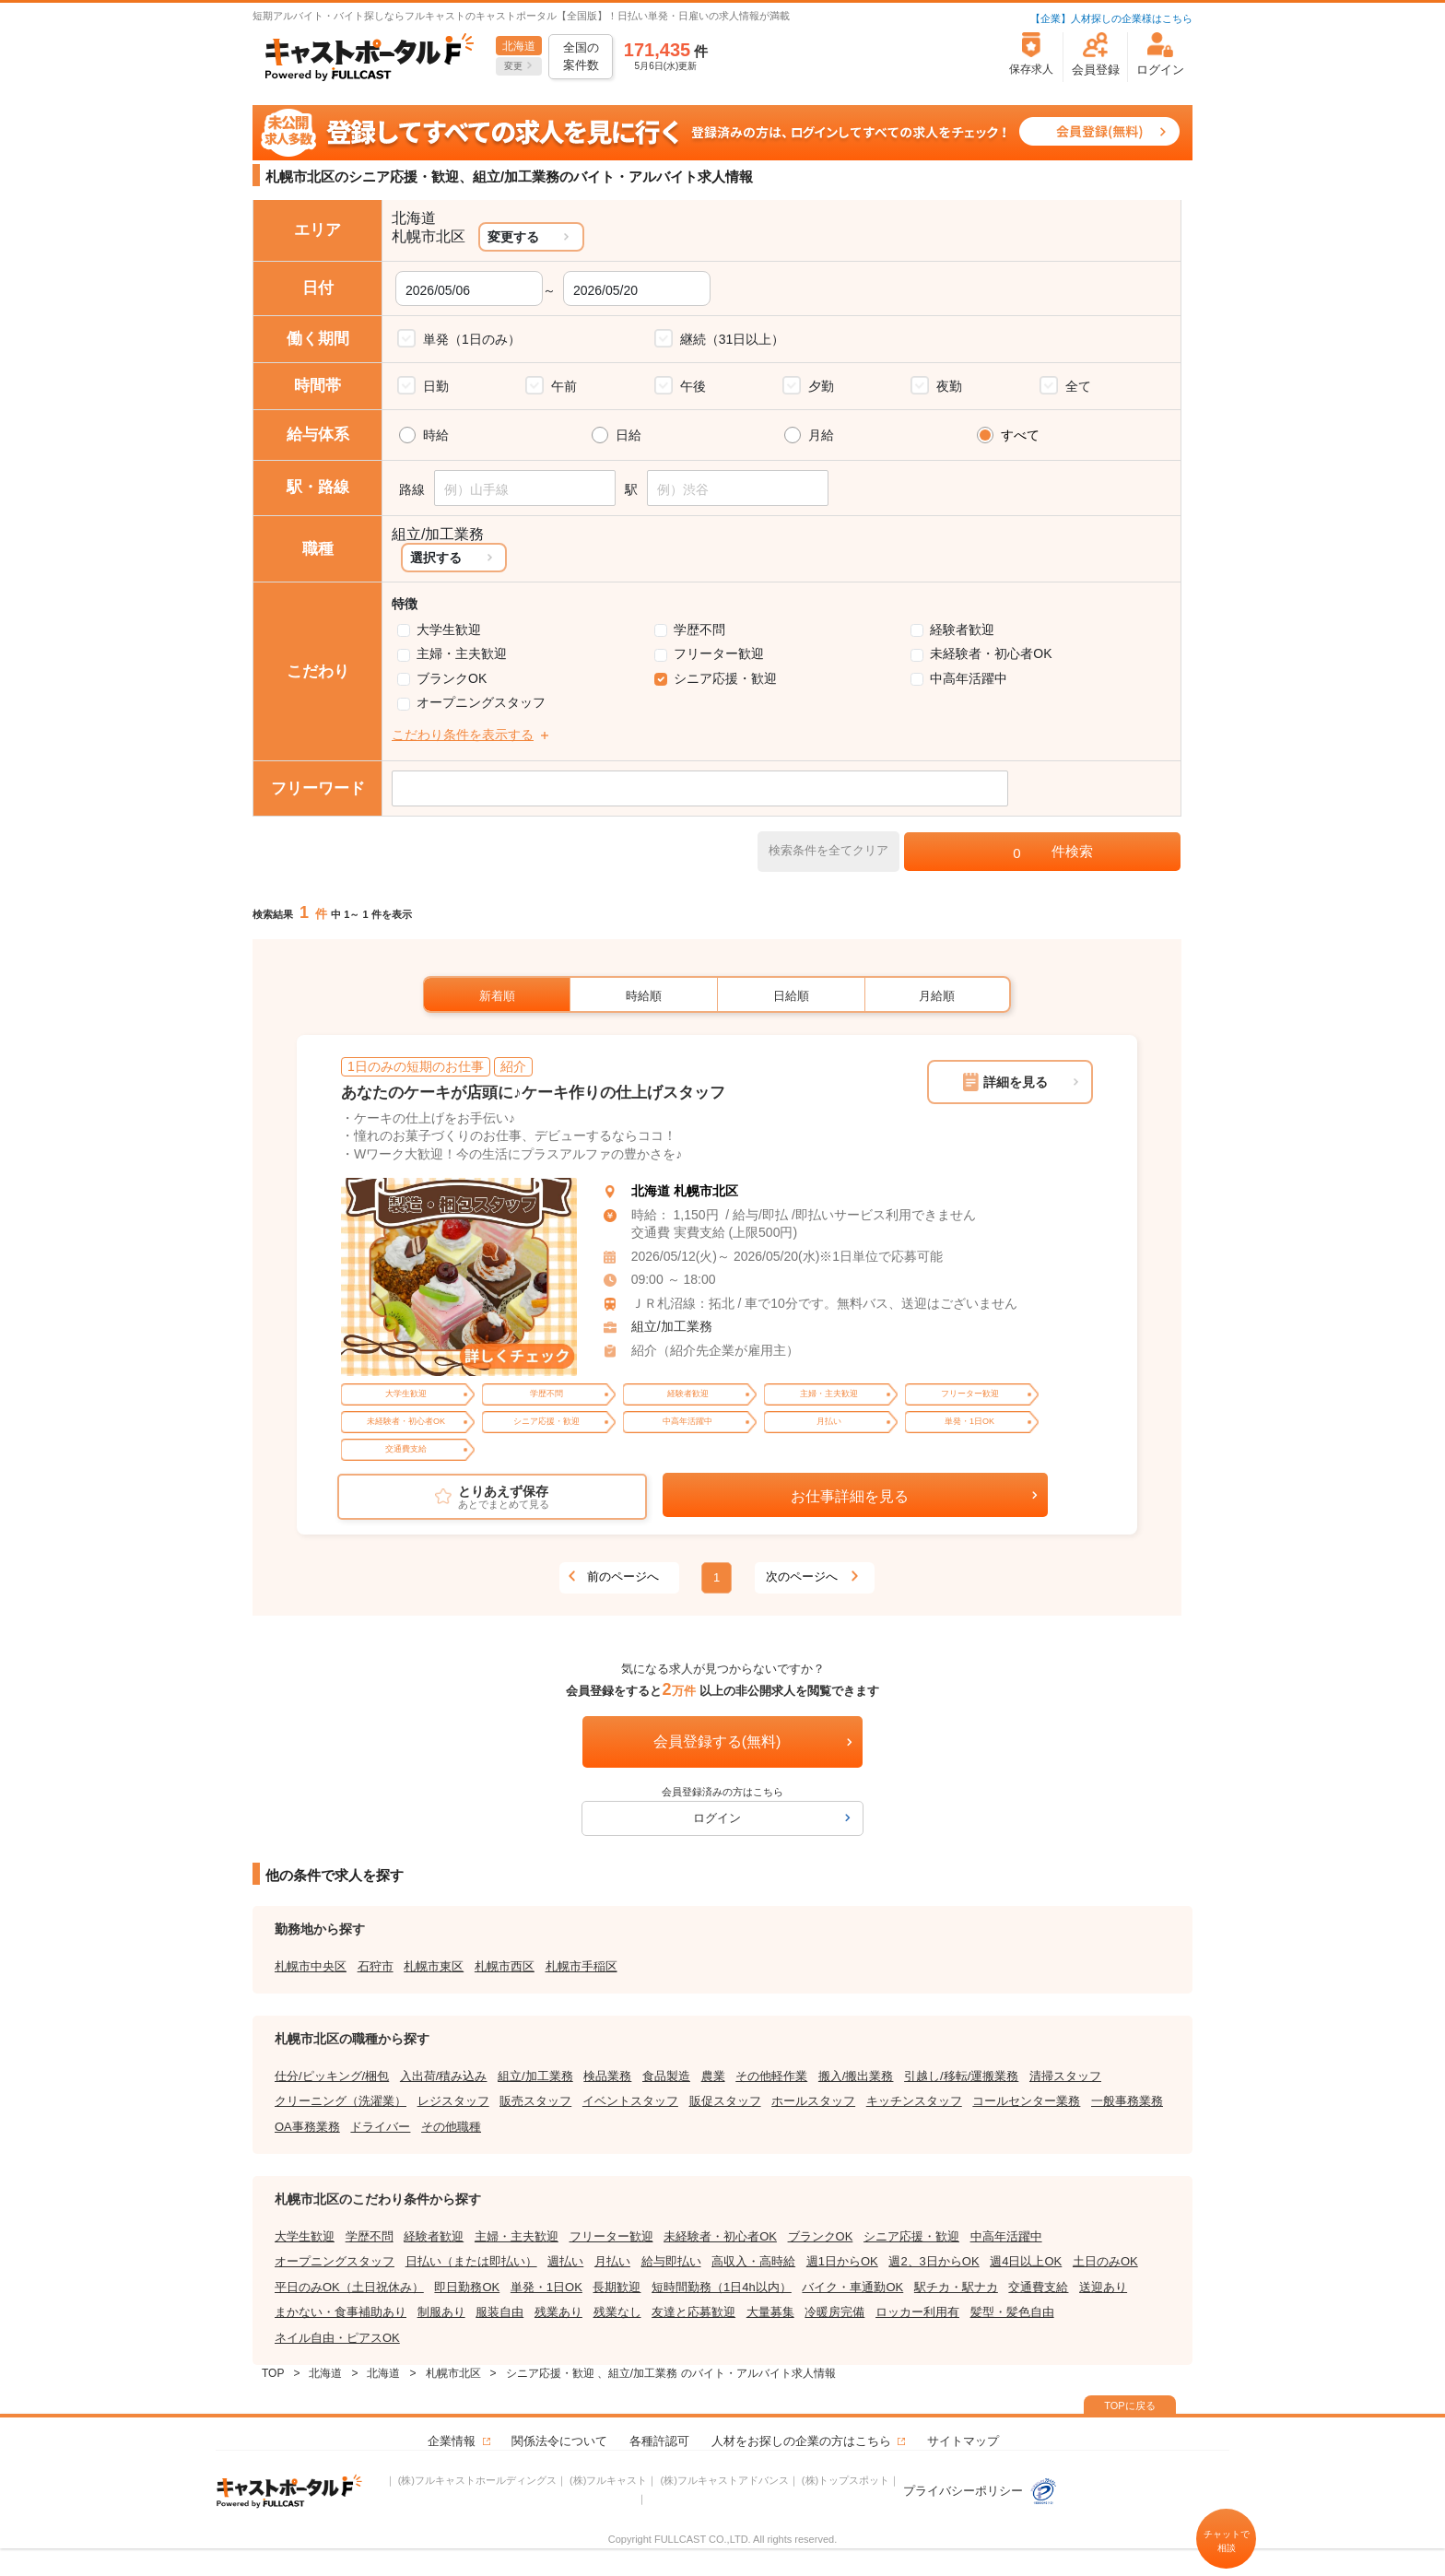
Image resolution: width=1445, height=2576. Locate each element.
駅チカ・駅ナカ (956, 2287)
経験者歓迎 (962, 629)
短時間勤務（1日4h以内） (722, 2287)
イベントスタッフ (630, 2101)
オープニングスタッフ (481, 702)
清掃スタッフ (1065, 2076)
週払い (565, 2261)
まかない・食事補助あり (340, 2312)
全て (1078, 386)
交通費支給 (1038, 2287)
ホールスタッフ (813, 2101)
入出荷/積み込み (444, 2076)
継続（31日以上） (732, 339)
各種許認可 (659, 2441)
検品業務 (607, 2076)
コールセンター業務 (1026, 2101)
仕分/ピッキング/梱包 (332, 2076)
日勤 (436, 386)
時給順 (644, 996)
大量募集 (770, 2312)
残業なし (617, 2312)
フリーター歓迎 (719, 653)
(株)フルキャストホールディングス (477, 2480)
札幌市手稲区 (581, 1966)
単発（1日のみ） (472, 339)
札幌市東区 (434, 1966)
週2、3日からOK (933, 2261)
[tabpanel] (459, 1277)
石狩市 (376, 1966)
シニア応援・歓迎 (725, 678)
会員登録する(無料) (717, 1741)
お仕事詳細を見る (850, 1496)
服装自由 (499, 2312)
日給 (628, 435)
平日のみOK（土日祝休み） (349, 2287)
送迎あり (1103, 2287)
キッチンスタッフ (914, 2101)
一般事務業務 (1127, 2101)
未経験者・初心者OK (990, 653)
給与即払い (671, 2261)
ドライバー (380, 2127)
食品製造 (666, 2076)
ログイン (717, 1818)
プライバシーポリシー (980, 2491)
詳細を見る (1015, 1082)
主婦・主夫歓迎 (462, 653)
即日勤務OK (466, 2287)
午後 (693, 386)
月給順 (937, 996)
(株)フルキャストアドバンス (724, 2480)
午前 (564, 386)
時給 (436, 435)
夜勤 (949, 386)
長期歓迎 (616, 2287)
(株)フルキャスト (608, 2480)
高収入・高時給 (753, 2261)
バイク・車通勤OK (852, 2287)
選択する (436, 557)
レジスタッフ (453, 2101)
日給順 (791, 996)
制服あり (441, 2312)
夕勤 (821, 386)
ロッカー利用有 (917, 2312)
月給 (821, 435)
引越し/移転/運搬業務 (961, 2076)
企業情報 (452, 2441)
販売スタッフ (535, 2101)
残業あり (558, 2312)
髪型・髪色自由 (1012, 2312)
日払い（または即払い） (471, 2261)
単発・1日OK (546, 2287)
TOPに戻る (1129, 2405)
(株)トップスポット (845, 2480)
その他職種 (451, 2127)
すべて (1020, 435)
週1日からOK (842, 2261)
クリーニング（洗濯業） (340, 2101)
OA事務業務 (307, 2127)
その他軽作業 (771, 2076)
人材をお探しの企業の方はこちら (801, 2441)
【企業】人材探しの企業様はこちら (1111, 18)
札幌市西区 (505, 1966)
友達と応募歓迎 (693, 2312)
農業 (713, 2076)
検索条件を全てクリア (828, 850)
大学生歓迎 (449, 629)
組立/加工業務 (671, 1326)
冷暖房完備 (834, 2312)
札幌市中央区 (311, 1966)
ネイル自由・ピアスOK (337, 2338)
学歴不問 (699, 629)
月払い (612, 2261)
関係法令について (559, 2441)
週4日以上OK (1026, 2261)
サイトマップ (963, 2441)
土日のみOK (1105, 2261)
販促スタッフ (725, 2101)
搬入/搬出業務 (856, 2076)
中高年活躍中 (968, 678)
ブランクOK (452, 678)
